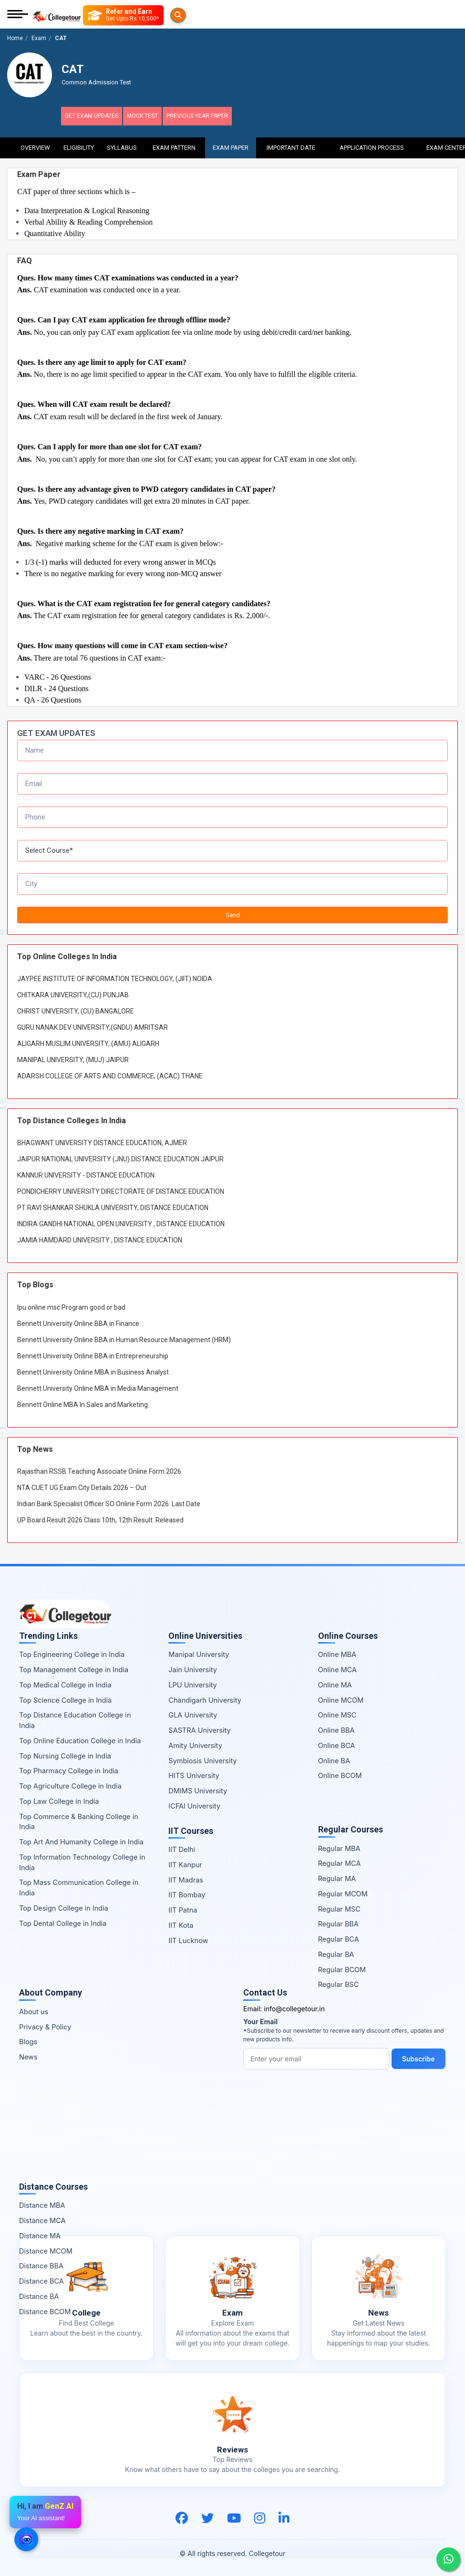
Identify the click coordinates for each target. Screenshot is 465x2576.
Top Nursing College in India (65, 1754)
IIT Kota (180, 1924)
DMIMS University (197, 1789)
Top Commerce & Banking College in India (78, 1819)
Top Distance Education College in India (75, 1718)
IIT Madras (185, 1878)
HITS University (193, 1774)
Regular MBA (339, 1846)
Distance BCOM (45, 2310)
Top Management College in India (73, 1668)
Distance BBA (41, 2264)
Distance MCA (42, 2219)
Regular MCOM (343, 1892)
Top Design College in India (63, 1907)
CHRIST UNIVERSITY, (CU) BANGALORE (75, 1010)
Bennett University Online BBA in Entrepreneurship (92, 1354)
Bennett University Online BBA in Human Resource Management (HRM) (124, 1338)
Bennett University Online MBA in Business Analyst (93, 1370)
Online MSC (337, 1713)
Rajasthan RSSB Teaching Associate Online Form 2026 (99, 1469)
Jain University (192, 1668)
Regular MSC (339, 1907)
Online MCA (337, 1668)
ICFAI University (194, 1804)
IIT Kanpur (185, 1863)
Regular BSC (338, 1983)
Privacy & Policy (45, 2025)
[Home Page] (57, 15)
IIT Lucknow (188, 1939)
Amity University (195, 1744)
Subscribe (273, 2078)
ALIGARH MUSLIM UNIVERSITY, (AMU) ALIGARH (88, 1042)
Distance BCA (41, 2280)
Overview (35, 142)
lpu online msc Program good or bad (71, 1305)
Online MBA (337, 1653)
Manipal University (198, 1653)
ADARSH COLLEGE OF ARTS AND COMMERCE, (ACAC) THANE (110, 1074)
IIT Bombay (186, 1893)
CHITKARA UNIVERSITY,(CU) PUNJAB (73, 993)
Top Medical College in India (65, 1683)
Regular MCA (339, 1862)
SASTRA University (199, 1729)
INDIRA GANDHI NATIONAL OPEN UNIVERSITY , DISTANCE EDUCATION (121, 1222)
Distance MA (40, 2234)
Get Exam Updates (97, 116)
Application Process (372, 142)
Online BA (334, 1759)
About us (33, 2010)
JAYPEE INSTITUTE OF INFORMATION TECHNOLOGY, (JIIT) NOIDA (114, 977)
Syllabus (122, 142)
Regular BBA (338, 1922)
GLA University (192, 1713)
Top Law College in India (59, 1800)
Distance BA (39, 2295)
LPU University (192, 1683)
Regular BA (336, 1953)
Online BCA (336, 1744)
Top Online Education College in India (80, 1739)
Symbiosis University (202, 1759)
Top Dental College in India (62, 1921)
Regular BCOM (342, 1968)
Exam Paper (230, 142)
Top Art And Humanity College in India (81, 1840)
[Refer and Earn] (142, 15)
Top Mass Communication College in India (78, 1886)
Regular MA (337, 1877)
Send (233, 913)
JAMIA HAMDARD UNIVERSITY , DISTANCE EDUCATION (99, 1238)
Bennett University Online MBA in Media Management (97, 1386)
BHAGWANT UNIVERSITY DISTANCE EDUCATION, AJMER (102, 1141)
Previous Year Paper (224, 116)
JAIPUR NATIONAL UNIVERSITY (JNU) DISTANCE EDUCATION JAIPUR (120, 1157)
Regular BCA (338, 1938)
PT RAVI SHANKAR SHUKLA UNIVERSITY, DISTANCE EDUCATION (112, 1206)
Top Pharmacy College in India (68, 1769)
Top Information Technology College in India (82, 1861)
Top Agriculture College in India (70, 1784)
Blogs (28, 2040)
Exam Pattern (174, 142)
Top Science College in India (65, 1698)
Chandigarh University (204, 1698)
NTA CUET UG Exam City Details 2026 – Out (81, 1486)
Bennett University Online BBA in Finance (78, 1321)
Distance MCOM (45, 2249)
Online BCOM (340, 1774)
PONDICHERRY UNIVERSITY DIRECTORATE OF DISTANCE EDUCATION (120, 1190)
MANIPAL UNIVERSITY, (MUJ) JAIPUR (73, 1058)
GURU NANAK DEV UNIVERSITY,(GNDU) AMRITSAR (92, 1026)
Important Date (291, 142)
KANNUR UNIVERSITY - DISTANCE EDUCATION (86, 1174)
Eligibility (78, 142)
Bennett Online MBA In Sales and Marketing (82, 1403)
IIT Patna (182, 1908)
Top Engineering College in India (71, 1653)
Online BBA (336, 1729)
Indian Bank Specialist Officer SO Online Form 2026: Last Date (108, 1502)
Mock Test (159, 116)
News (28, 2055)
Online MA (335, 1683)
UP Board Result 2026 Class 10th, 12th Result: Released (100, 1518)
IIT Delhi (181, 1848)
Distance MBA (42, 2204)
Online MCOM (341, 1698)
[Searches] (94, 15)
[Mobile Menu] (17, 15)
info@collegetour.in (294, 2007)
